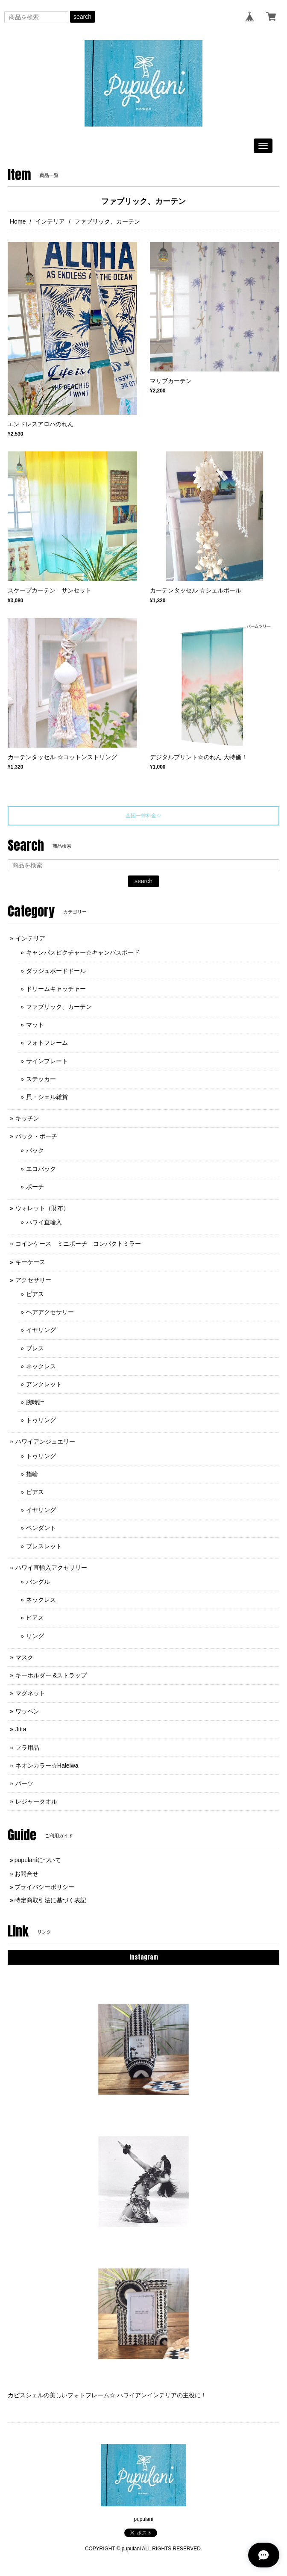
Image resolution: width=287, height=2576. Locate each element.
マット (35, 1024)
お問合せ (26, 1873)
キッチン (27, 1118)
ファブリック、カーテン (59, 1006)
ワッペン (27, 1711)
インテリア (50, 221)
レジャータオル (36, 1801)
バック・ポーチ (36, 1136)
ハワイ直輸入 (44, 1222)
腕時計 (35, 1402)
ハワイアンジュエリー (45, 1441)
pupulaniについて (38, 1860)
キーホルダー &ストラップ (51, 1675)
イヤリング (41, 1329)
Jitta (20, 1729)
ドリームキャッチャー (56, 988)
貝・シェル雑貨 (47, 1096)
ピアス (35, 1294)
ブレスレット (44, 1546)
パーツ (24, 1783)
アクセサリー (33, 1279)
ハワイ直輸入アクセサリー (51, 1567)
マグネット (30, 1693)
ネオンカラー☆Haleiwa (47, 1765)
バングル (38, 1581)
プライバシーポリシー (44, 1886)
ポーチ (35, 1186)
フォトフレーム (47, 1042)
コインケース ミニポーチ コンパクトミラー (78, 1243)
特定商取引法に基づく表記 (50, 1900)
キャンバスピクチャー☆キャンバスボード (83, 952)
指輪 (32, 1474)
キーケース (30, 1262)
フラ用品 (27, 1747)
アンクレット (44, 1384)
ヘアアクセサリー (50, 1312)
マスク (24, 1657)
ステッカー (41, 1079)
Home (18, 221)
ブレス (35, 1348)
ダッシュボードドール (56, 970)
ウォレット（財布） (42, 1208)
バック (35, 1150)
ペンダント (41, 1527)
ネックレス (41, 1366)
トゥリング (41, 1420)
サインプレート (50, 1061)
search (82, 16)
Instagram (143, 1957)
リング (35, 1636)
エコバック (41, 1168)
